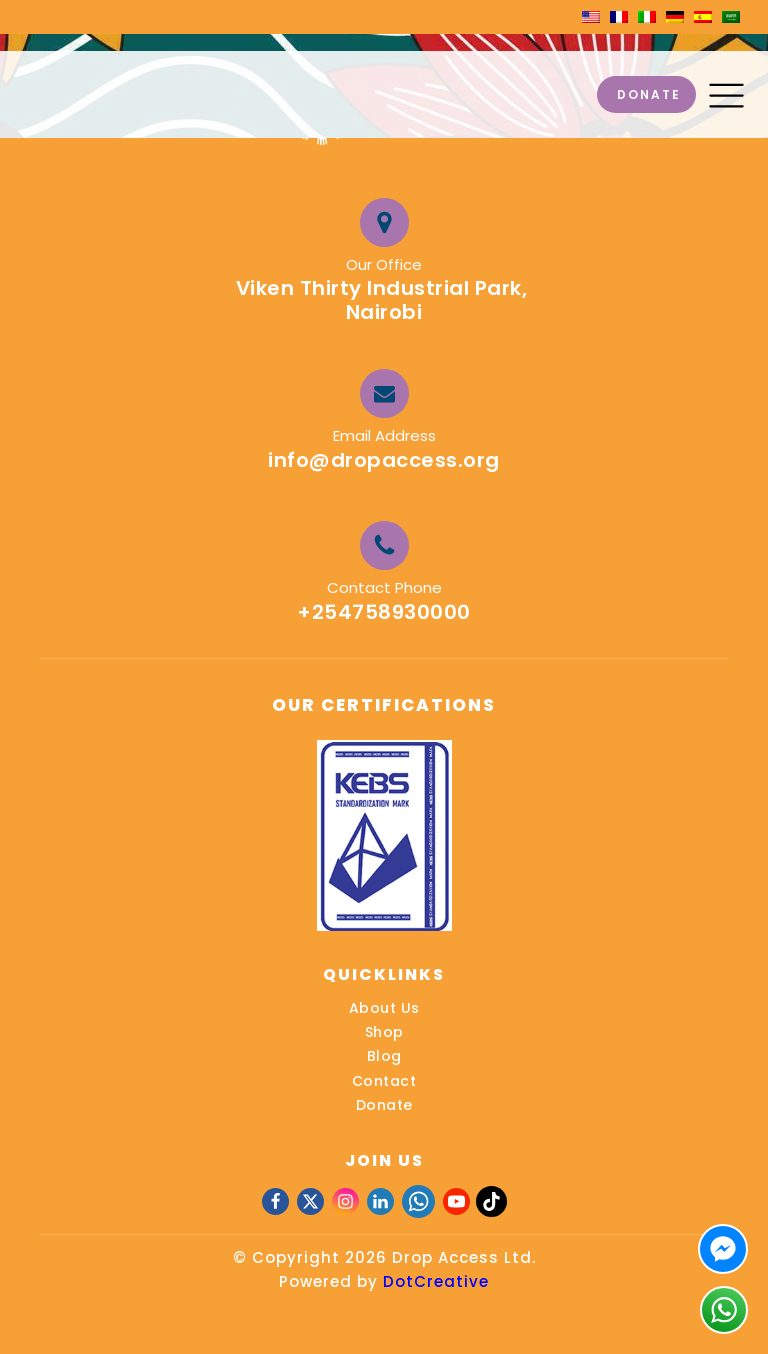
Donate (384, 1105)
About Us (384, 1008)
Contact (384, 1081)
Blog (384, 1056)
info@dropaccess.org (384, 460)
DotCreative (436, 1281)
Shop (384, 1032)
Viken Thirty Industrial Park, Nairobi (384, 300)
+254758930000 (384, 612)
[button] (726, 94)
